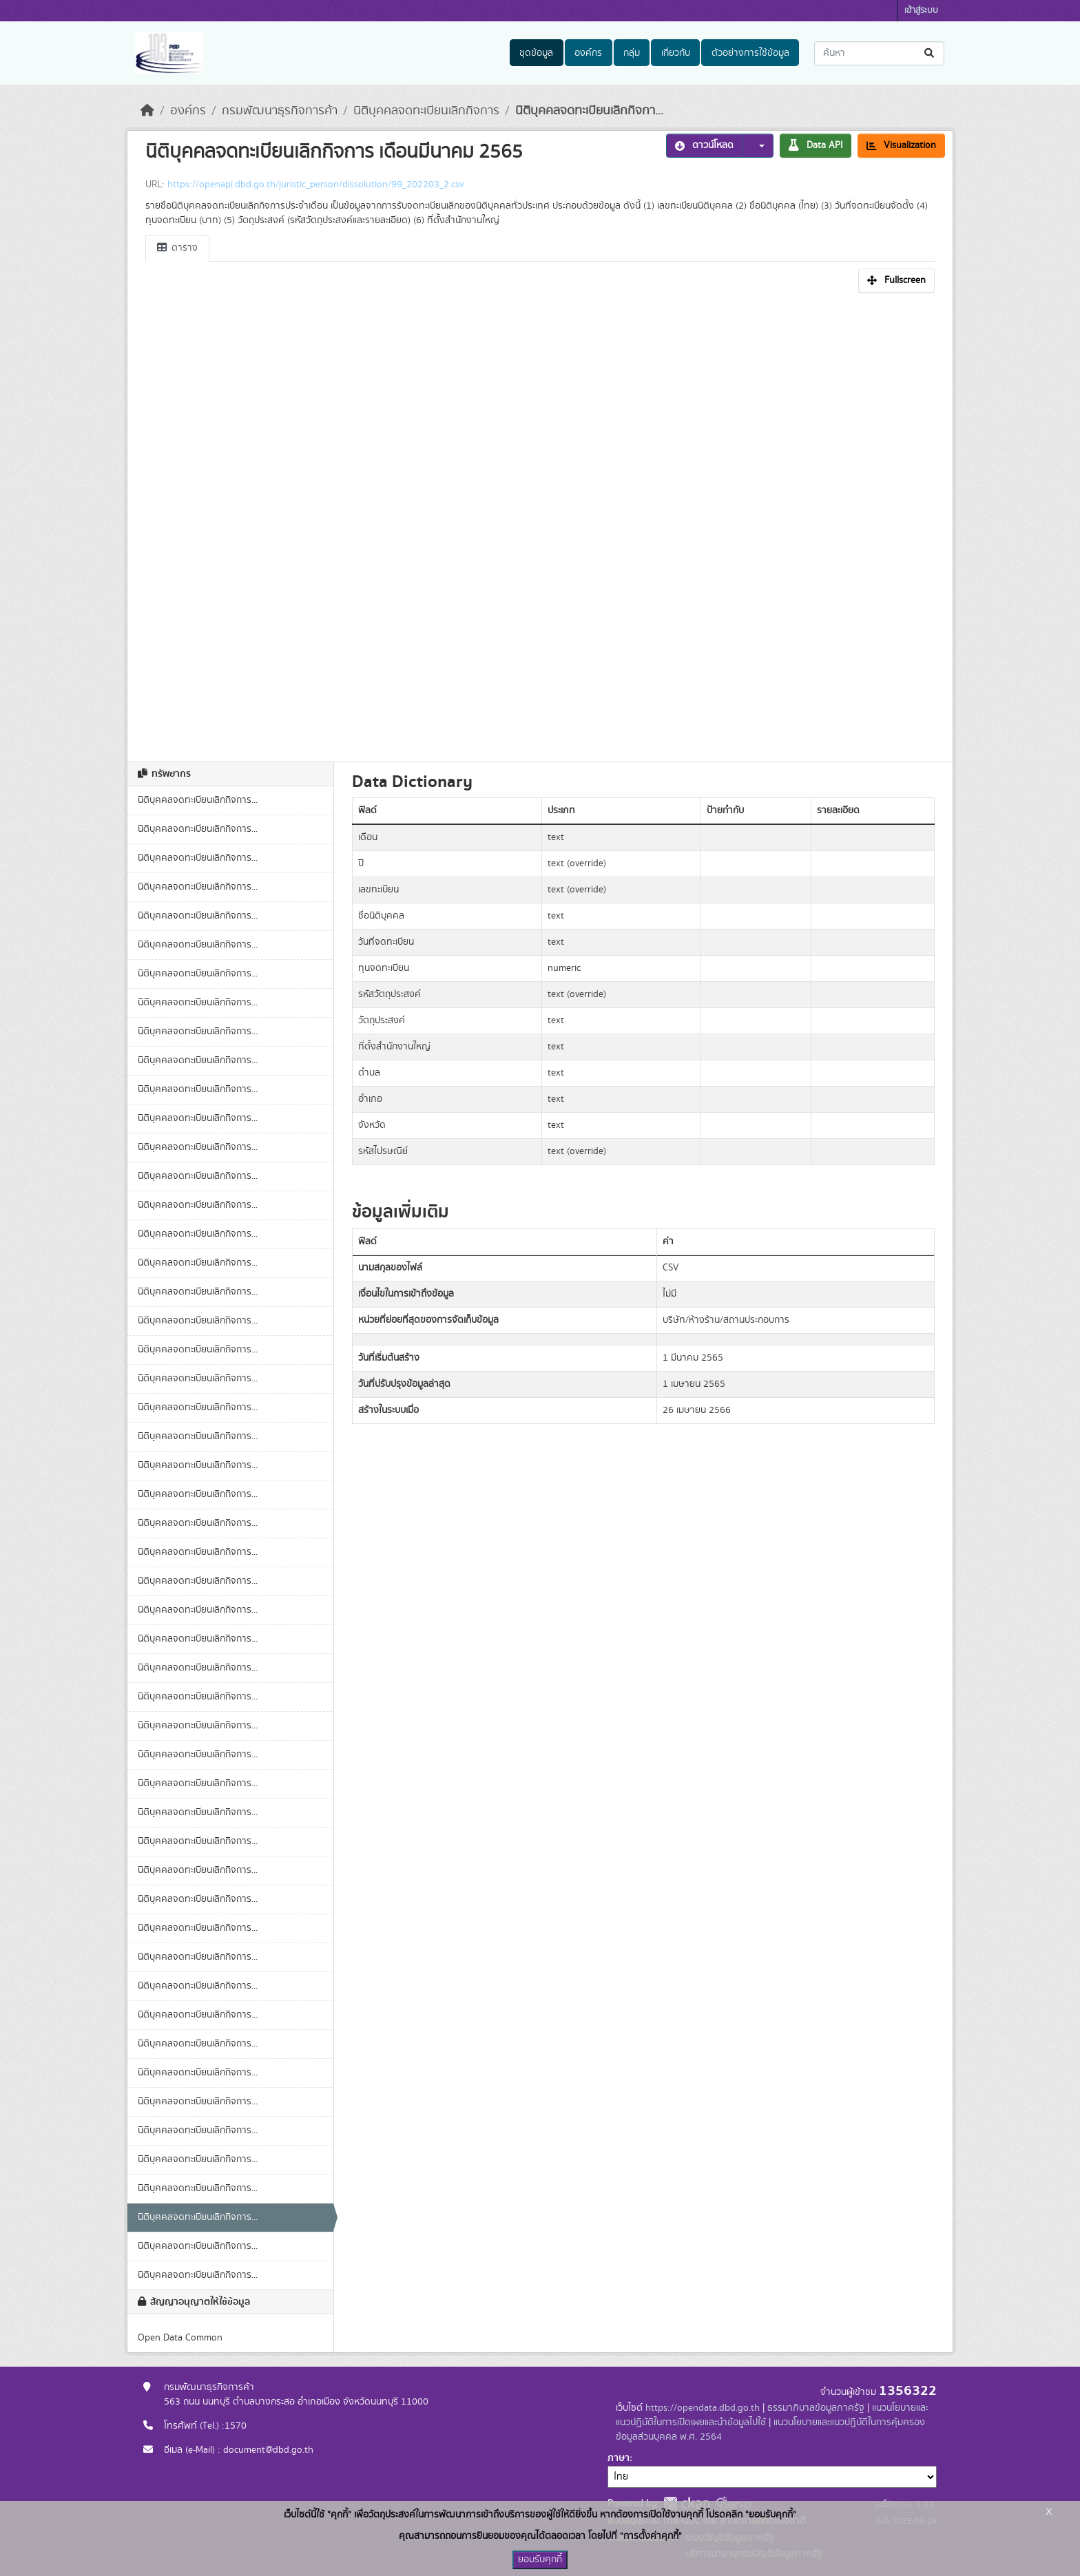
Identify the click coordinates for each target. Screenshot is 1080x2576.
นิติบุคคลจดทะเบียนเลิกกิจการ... (198, 800)
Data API (815, 145)
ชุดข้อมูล (536, 53)
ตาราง (177, 248)
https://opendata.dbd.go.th (702, 2408)
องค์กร (588, 53)
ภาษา (619, 2458)
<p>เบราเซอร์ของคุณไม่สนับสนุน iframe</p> (540, 523)
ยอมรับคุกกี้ (540, 2559)
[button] (757, 146)
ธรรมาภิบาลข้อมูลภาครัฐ (815, 2408)
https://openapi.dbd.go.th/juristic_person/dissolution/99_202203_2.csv (315, 184)
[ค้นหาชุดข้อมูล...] (879, 53)
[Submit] (930, 53)
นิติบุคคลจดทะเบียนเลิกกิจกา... (589, 111)
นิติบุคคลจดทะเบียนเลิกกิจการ (426, 111)
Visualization (901, 145)
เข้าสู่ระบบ (921, 10)
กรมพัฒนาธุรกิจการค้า (280, 111)
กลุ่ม (631, 53)
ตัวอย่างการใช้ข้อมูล (750, 53)
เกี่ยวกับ (675, 53)
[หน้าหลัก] (147, 111)
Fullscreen (896, 280)
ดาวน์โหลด (704, 145)
